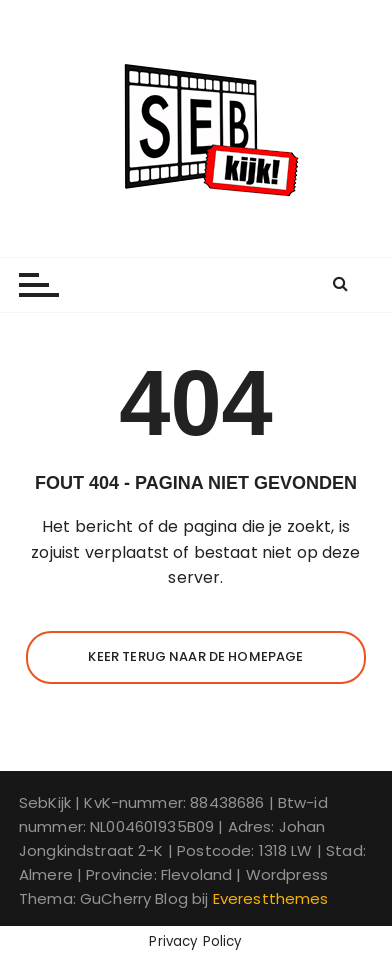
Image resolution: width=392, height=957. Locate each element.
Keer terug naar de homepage (195, 656)
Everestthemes (271, 898)
